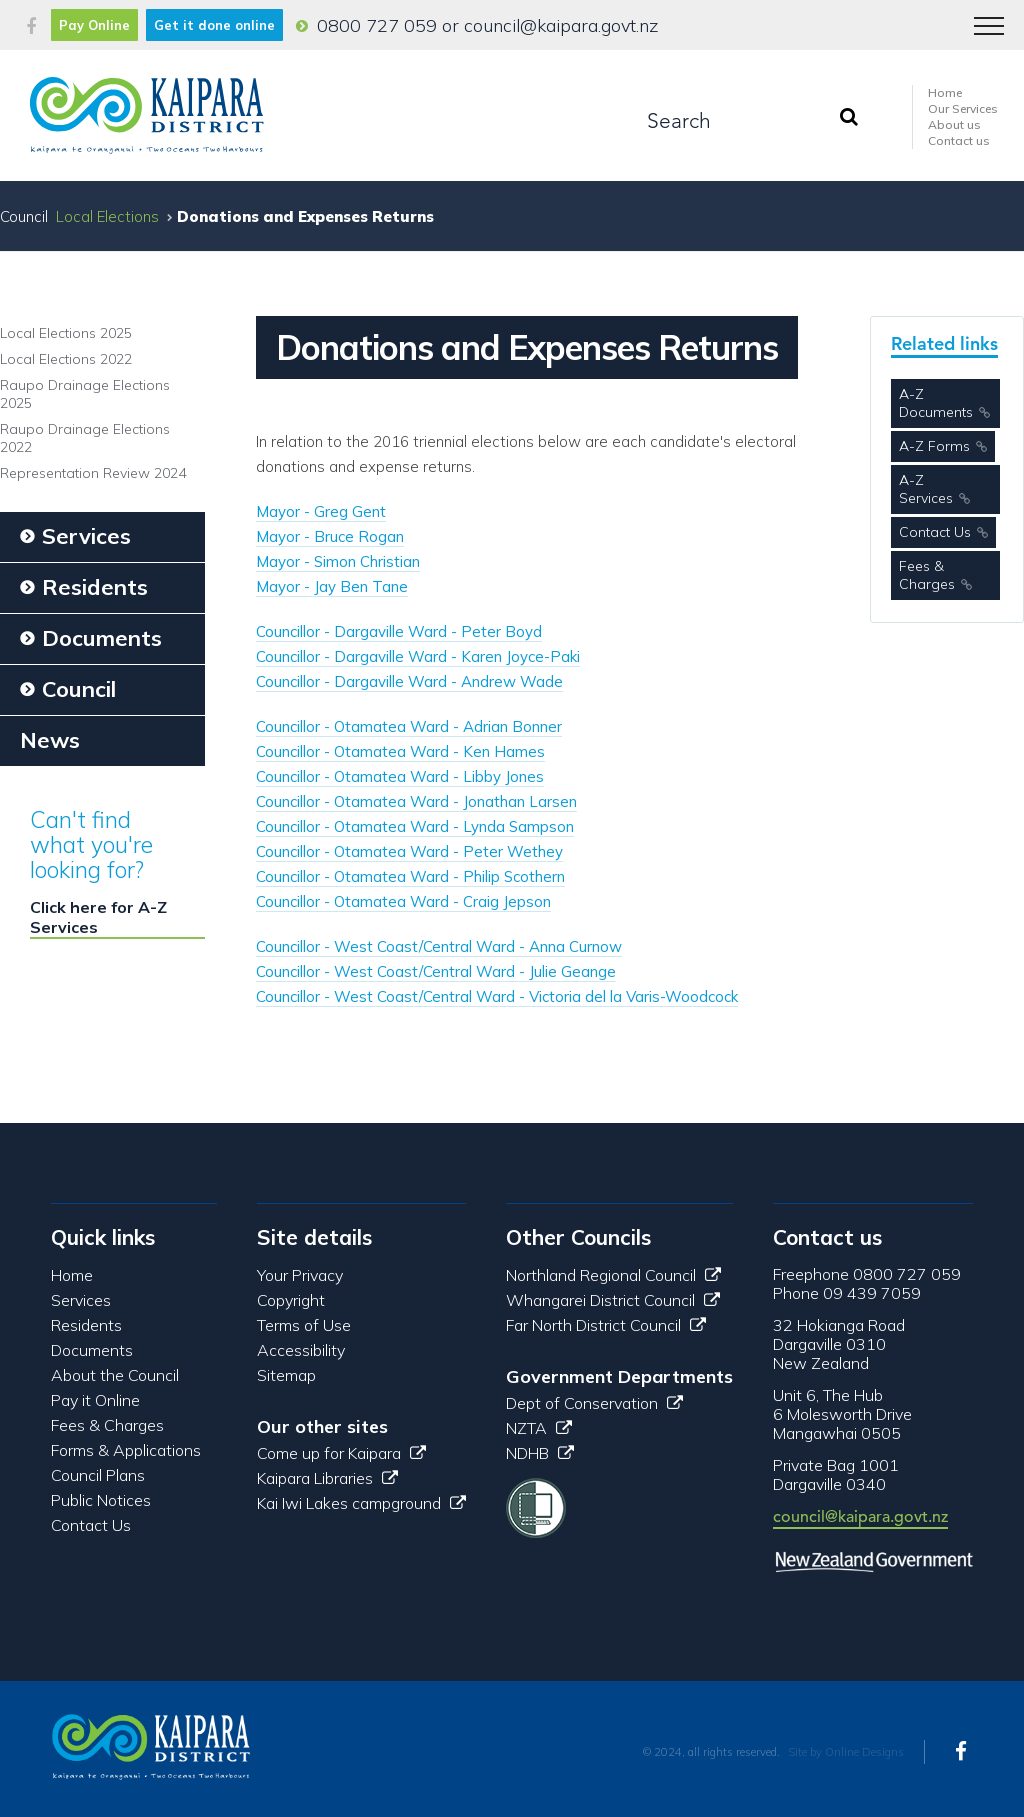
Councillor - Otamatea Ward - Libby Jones (400, 776)
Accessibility (301, 1350)
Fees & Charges (927, 575)
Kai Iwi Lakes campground (361, 1503)
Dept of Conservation (594, 1403)
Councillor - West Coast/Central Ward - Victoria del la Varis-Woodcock (497, 996)
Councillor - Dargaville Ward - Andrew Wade (409, 681)
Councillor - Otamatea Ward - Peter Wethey (409, 851)
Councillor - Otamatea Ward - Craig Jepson (403, 901)
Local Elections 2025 (66, 333)
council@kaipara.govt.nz (561, 25)
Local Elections (107, 216)
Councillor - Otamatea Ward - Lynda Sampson (415, 826)
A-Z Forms (934, 446)
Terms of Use (304, 1325)
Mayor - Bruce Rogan (330, 536)
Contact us (959, 140)
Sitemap (286, 1375)
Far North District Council (606, 1325)
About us (954, 124)
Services (81, 1300)
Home (945, 92)
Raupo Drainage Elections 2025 (85, 394)
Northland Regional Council (613, 1275)
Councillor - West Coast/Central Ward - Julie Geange (436, 971)
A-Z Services (926, 489)
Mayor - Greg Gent (321, 511)
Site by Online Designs (846, 1752)
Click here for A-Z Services (98, 917)
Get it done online (214, 25)
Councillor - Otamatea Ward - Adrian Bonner (409, 726)
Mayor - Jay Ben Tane (332, 586)
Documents (92, 1350)
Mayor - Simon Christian (338, 561)
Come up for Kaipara (341, 1453)
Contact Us (935, 532)
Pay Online (94, 25)
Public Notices (101, 1500)
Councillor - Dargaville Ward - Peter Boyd (399, 631)
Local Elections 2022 (66, 359)
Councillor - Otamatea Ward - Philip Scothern (410, 876)
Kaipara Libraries (327, 1478)
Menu (982, 16)
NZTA (539, 1428)
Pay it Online (95, 1400)
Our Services (963, 108)
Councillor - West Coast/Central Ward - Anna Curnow (439, 946)
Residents (86, 1325)
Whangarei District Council (613, 1300)
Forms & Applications (126, 1450)
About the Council (115, 1375)
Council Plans (98, 1475)
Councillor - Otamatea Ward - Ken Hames (400, 751)
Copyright (291, 1300)
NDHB (540, 1453)
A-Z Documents (936, 403)
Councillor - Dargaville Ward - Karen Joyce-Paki (418, 656)
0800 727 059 (377, 25)
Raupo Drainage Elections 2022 (85, 438)
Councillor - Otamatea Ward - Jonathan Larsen (416, 801)
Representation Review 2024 (93, 473)
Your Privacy (300, 1275)
